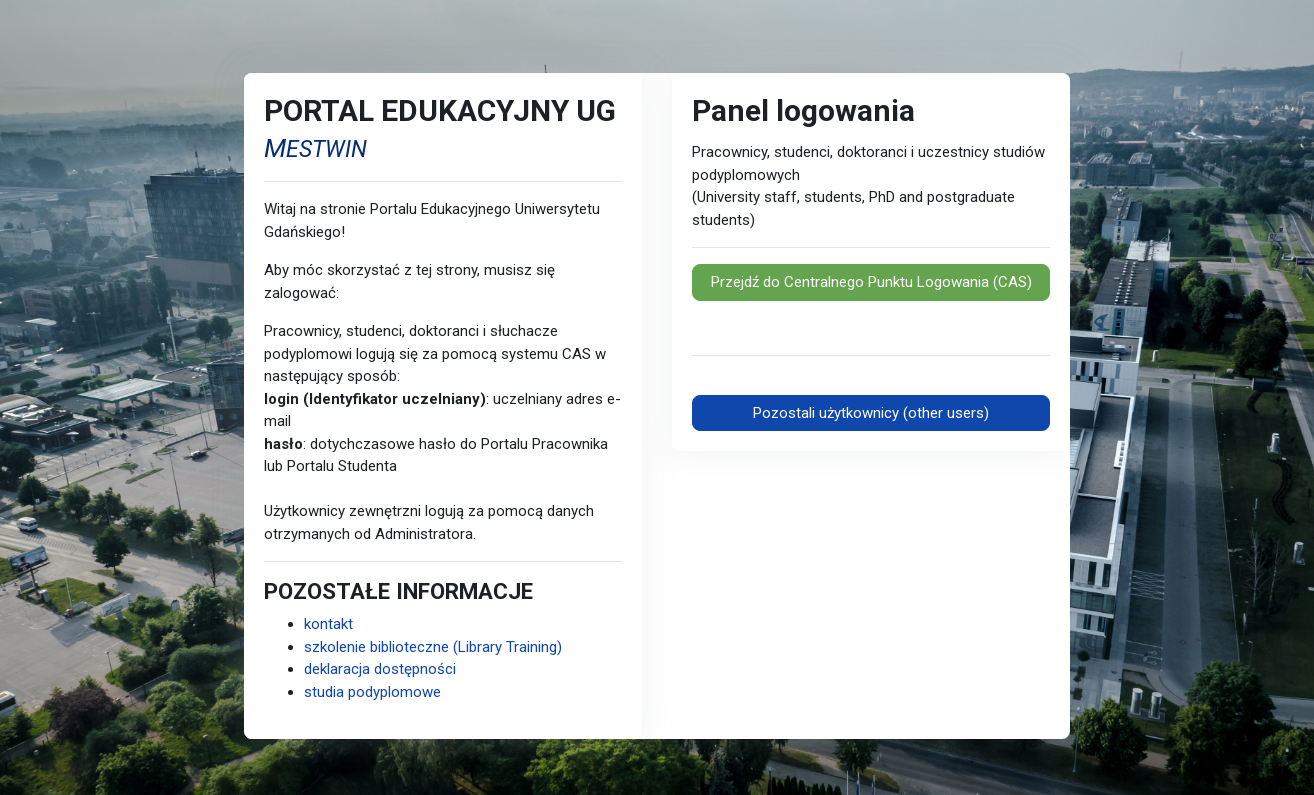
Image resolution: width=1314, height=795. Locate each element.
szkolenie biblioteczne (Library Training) (433, 647)
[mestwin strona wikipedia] (315, 146)
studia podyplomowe (372, 692)
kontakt (328, 624)
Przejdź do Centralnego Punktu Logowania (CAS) (871, 282)
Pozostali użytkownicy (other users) (871, 413)
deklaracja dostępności (380, 669)
